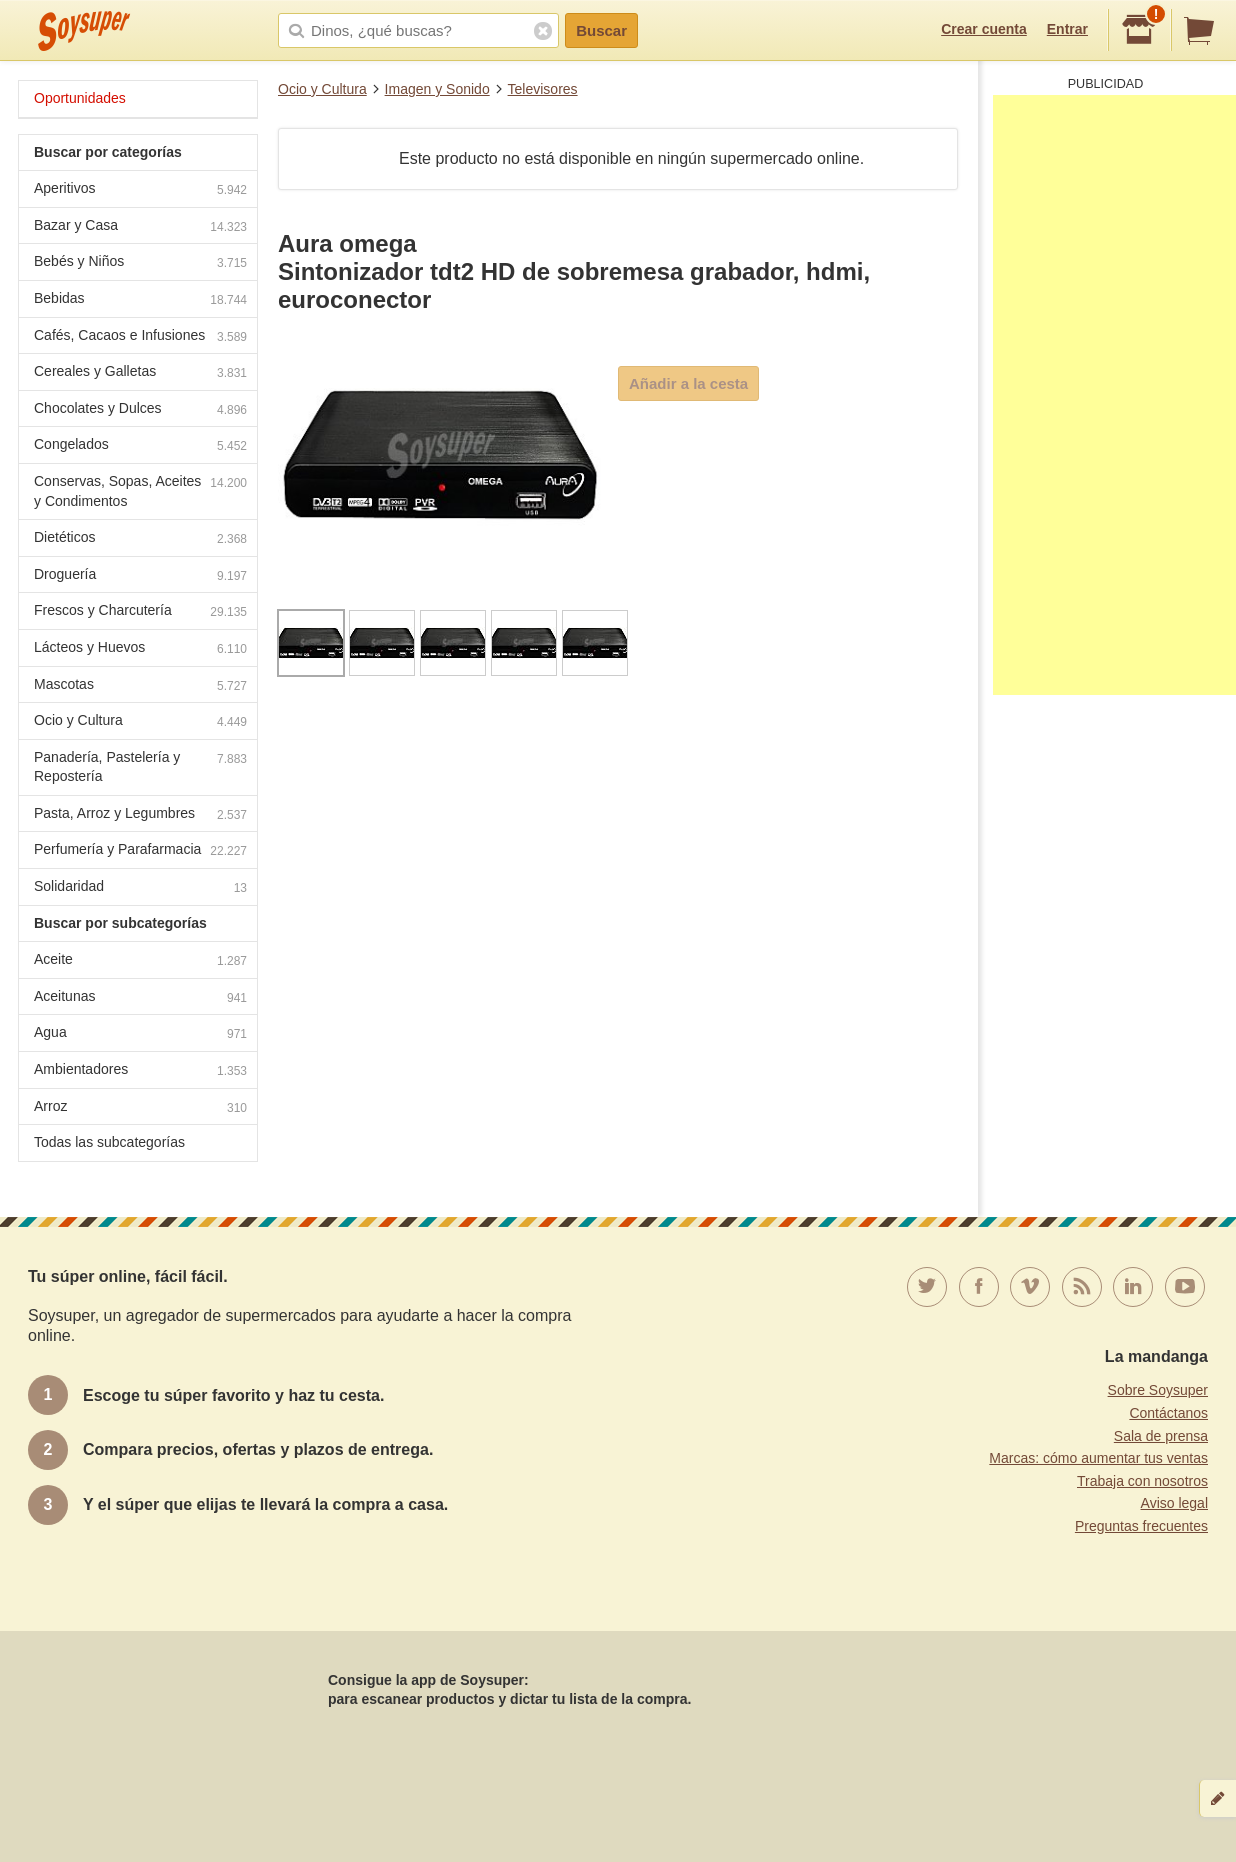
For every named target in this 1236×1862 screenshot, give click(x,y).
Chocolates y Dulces (140, 410)
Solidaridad (140, 888)
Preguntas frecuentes (1141, 1526)
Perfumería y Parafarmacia (140, 851)
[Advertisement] (1114, 395)
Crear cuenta (984, 29)
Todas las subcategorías (109, 1142)
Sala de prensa (1161, 1436)
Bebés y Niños (140, 263)
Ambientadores (140, 1071)
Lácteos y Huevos (140, 649)
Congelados (140, 446)
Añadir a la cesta (688, 383)
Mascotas (140, 686)
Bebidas (140, 300)
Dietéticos (140, 539)
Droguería (140, 576)
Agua (140, 1034)
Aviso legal (1174, 1503)
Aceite (140, 961)
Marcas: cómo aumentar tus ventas (1098, 1458)
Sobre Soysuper (1158, 1390)
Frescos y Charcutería (140, 612)
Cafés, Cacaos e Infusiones (140, 337)
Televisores (543, 89)
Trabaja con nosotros (1142, 1481)
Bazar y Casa (140, 227)
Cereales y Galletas (140, 373)
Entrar (1067, 29)
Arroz (140, 1108)
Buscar (601, 30)
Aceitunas (140, 998)
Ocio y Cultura (322, 89)
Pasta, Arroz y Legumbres (140, 815)
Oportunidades (80, 98)
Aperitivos (140, 190)
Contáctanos (1168, 1413)
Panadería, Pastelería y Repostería (140, 767)
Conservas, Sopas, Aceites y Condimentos (140, 491)
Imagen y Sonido (437, 89)
